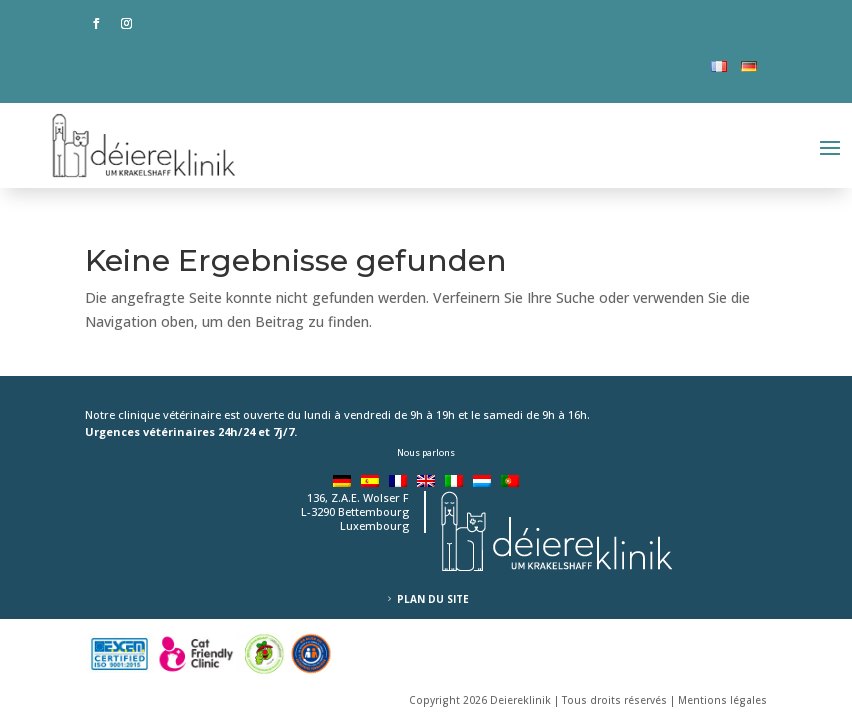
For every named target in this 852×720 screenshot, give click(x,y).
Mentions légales (722, 700)
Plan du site (433, 599)
